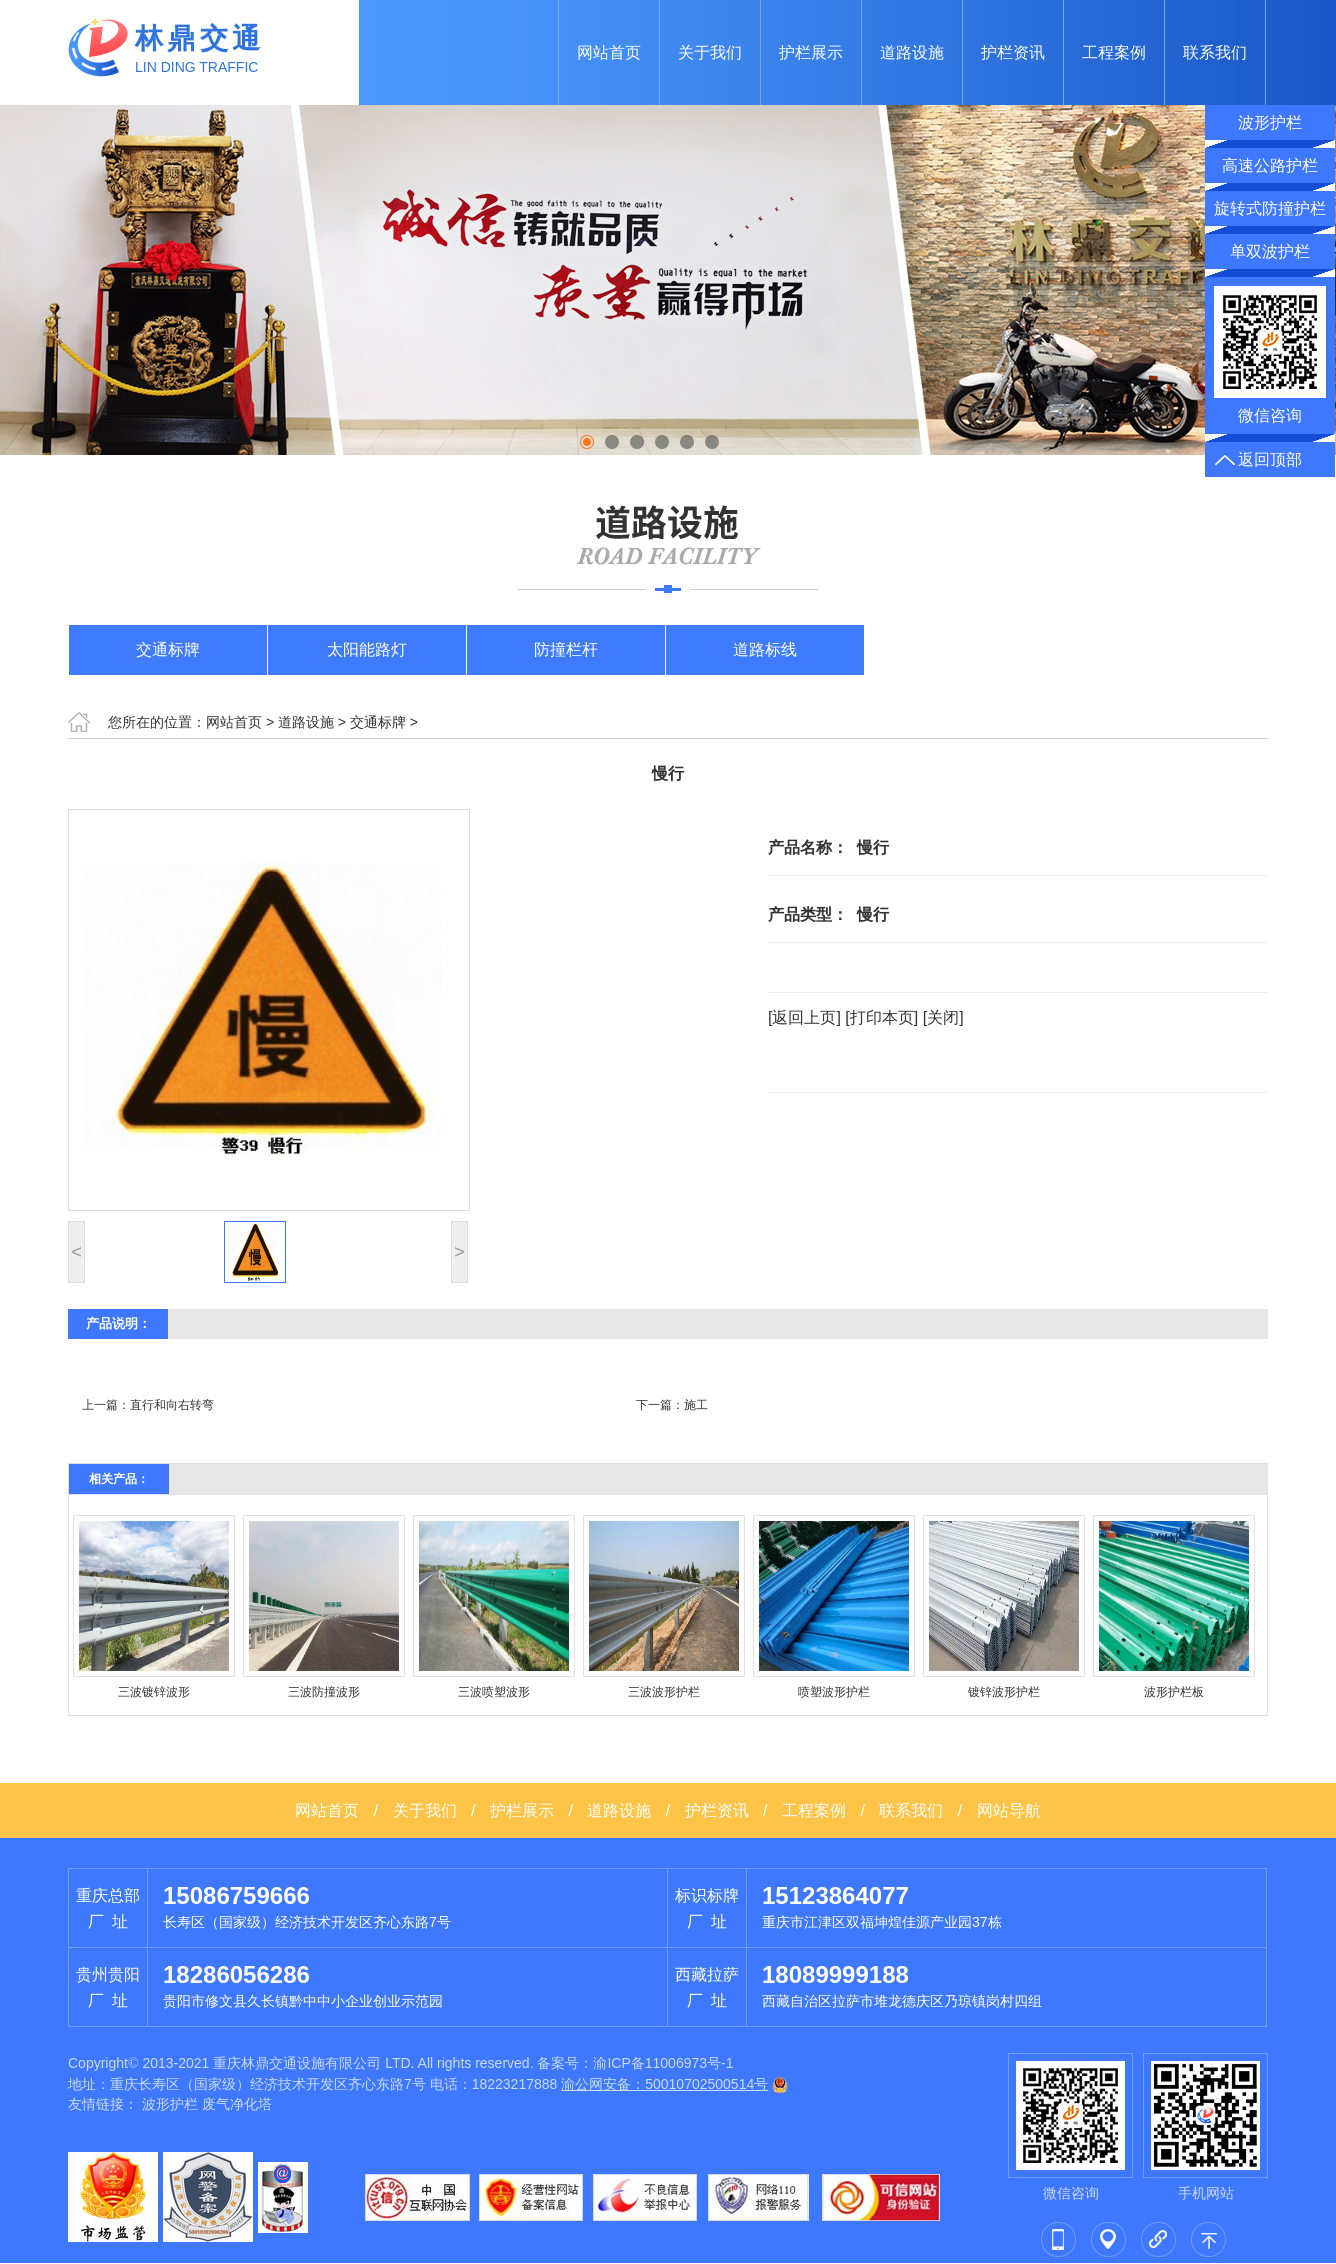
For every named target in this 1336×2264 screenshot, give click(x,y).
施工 (696, 1405)
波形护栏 (170, 2104)
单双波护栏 (1270, 251)
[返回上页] (804, 1017)
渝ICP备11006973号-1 (663, 2063)
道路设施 (912, 52)
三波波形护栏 (664, 1692)
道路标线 (765, 649)
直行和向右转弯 (172, 1405)
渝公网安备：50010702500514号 (664, 2084)
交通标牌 (168, 649)
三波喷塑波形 (494, 1692)
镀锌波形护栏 (1004, 1692)
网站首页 (609, 52)
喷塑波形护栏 (834, 1692)
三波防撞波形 (324, 1692)
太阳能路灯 (367, 649)
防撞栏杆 (566, 649)
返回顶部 (1270, 459)
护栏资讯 (1013, 52)
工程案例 (1114, 52)
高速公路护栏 (1270, 165)
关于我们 (710, 52)
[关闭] (943, 1017)
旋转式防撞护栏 (1270, 208)
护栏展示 (811, 52)
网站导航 (1009, 1810)
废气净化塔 (237, 2104)
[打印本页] (881, 1017)
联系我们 (1215, 52)
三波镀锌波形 (154, 1692)
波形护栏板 (1174, 1692)
